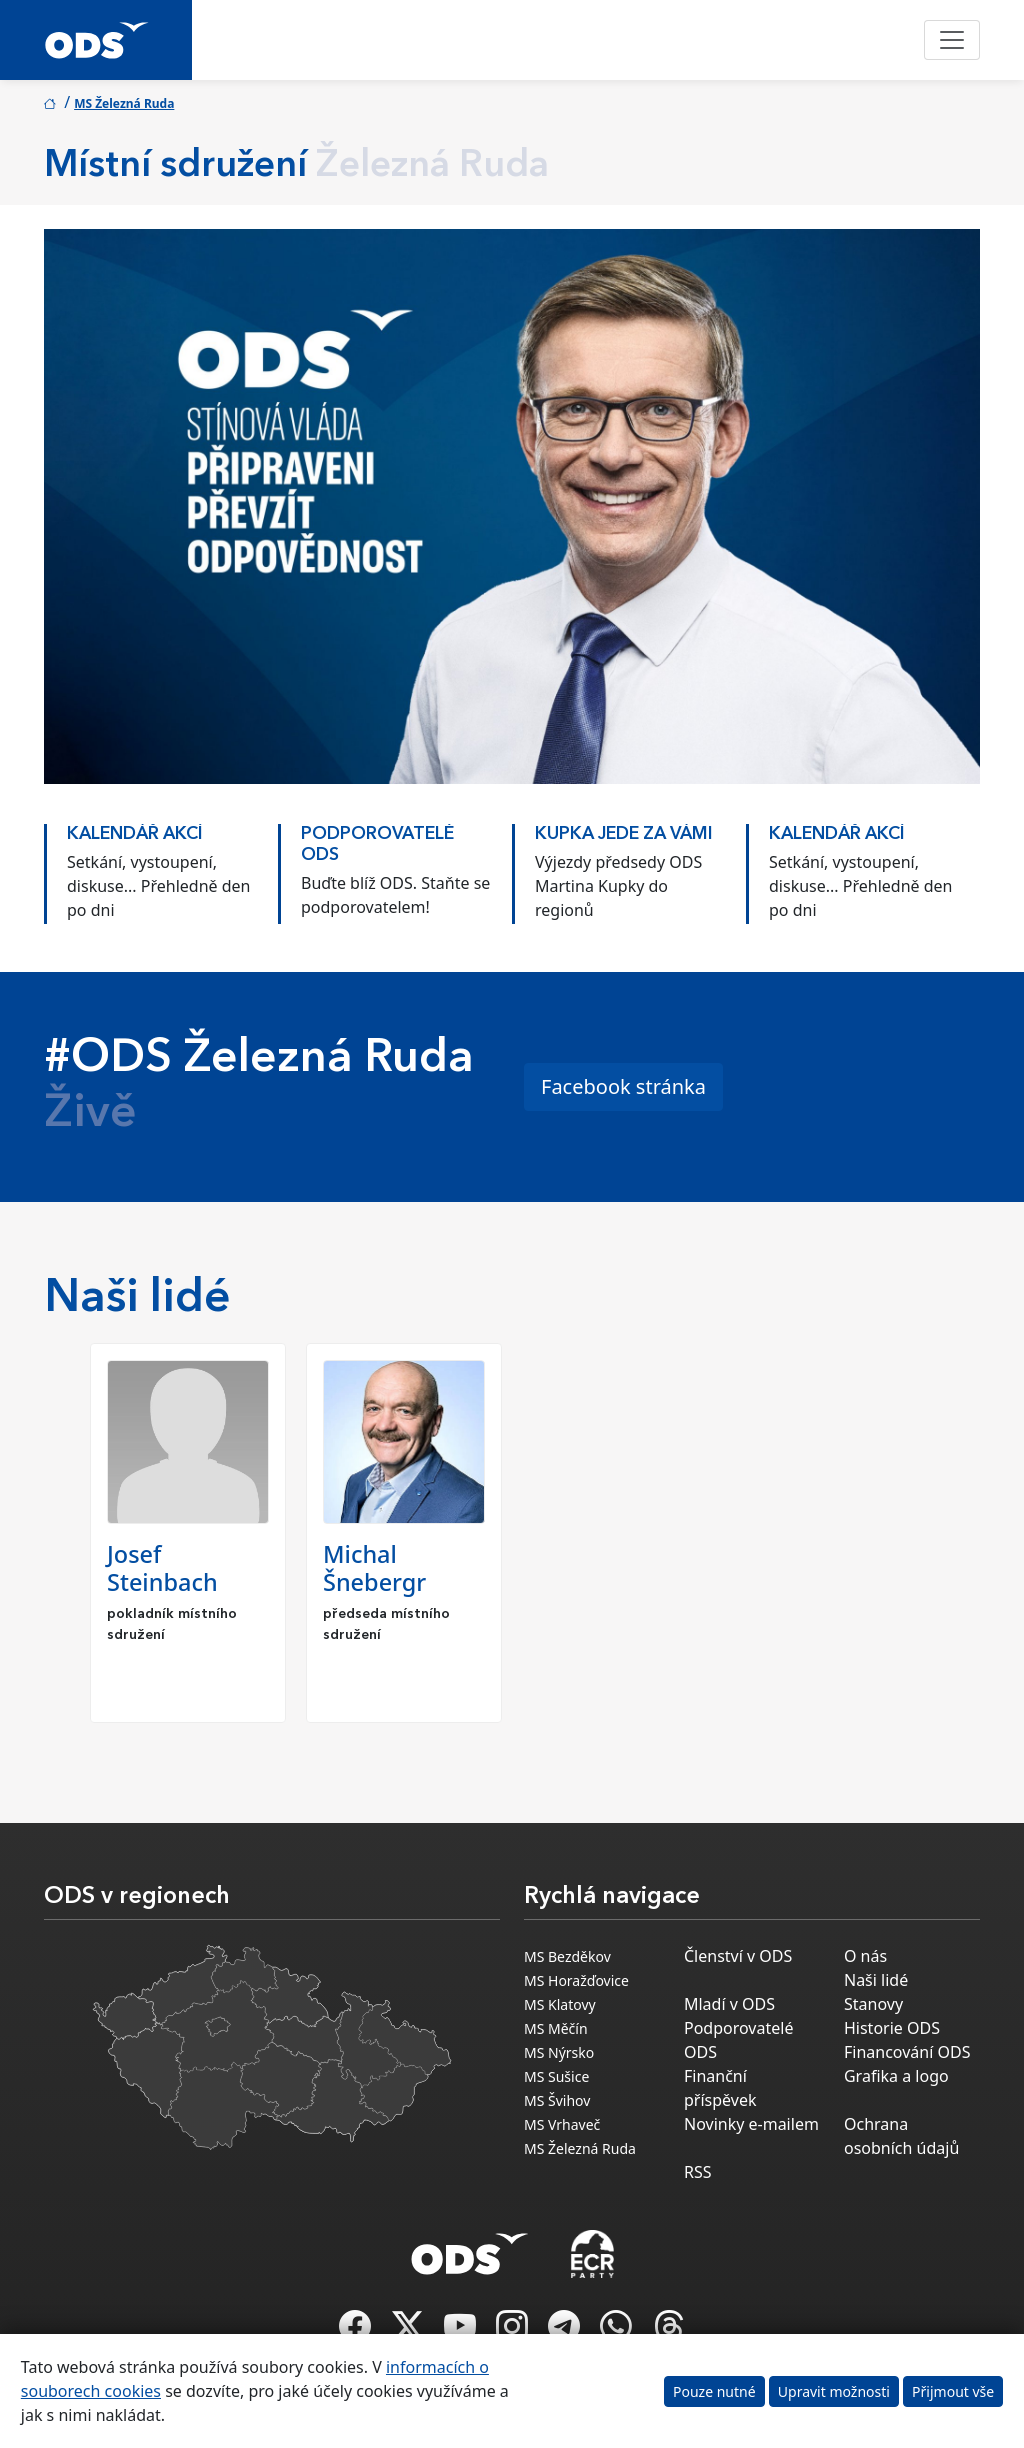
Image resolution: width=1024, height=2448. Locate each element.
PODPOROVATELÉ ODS (377, 845)
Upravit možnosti (834, 2391)
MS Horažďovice (576, 1980)
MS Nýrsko (559, 2052)
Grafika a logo (896, 2076)
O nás (865, 1956)
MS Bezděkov (567, 1956)
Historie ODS (892, 2028)
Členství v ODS (738, 1956)
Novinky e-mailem (751, 2124)
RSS (698, 2172)
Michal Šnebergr (374, 1568)
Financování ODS (907, 2052)
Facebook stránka (623, 1086)
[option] (161, 864)
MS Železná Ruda (124, 103)
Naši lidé (876, 1980)
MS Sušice (556, 2076)
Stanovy (873, 2004)
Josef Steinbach (162, 1568)
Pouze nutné (714, 2391)
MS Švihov (557, 2100)
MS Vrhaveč (562, 2124)
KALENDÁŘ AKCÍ (135, 834)
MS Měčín (556, 2028)
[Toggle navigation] (952, 40)
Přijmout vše (953, 2391)
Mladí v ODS (729, 2004)
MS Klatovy (560, 2004)
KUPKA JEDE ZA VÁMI (624, 834)
